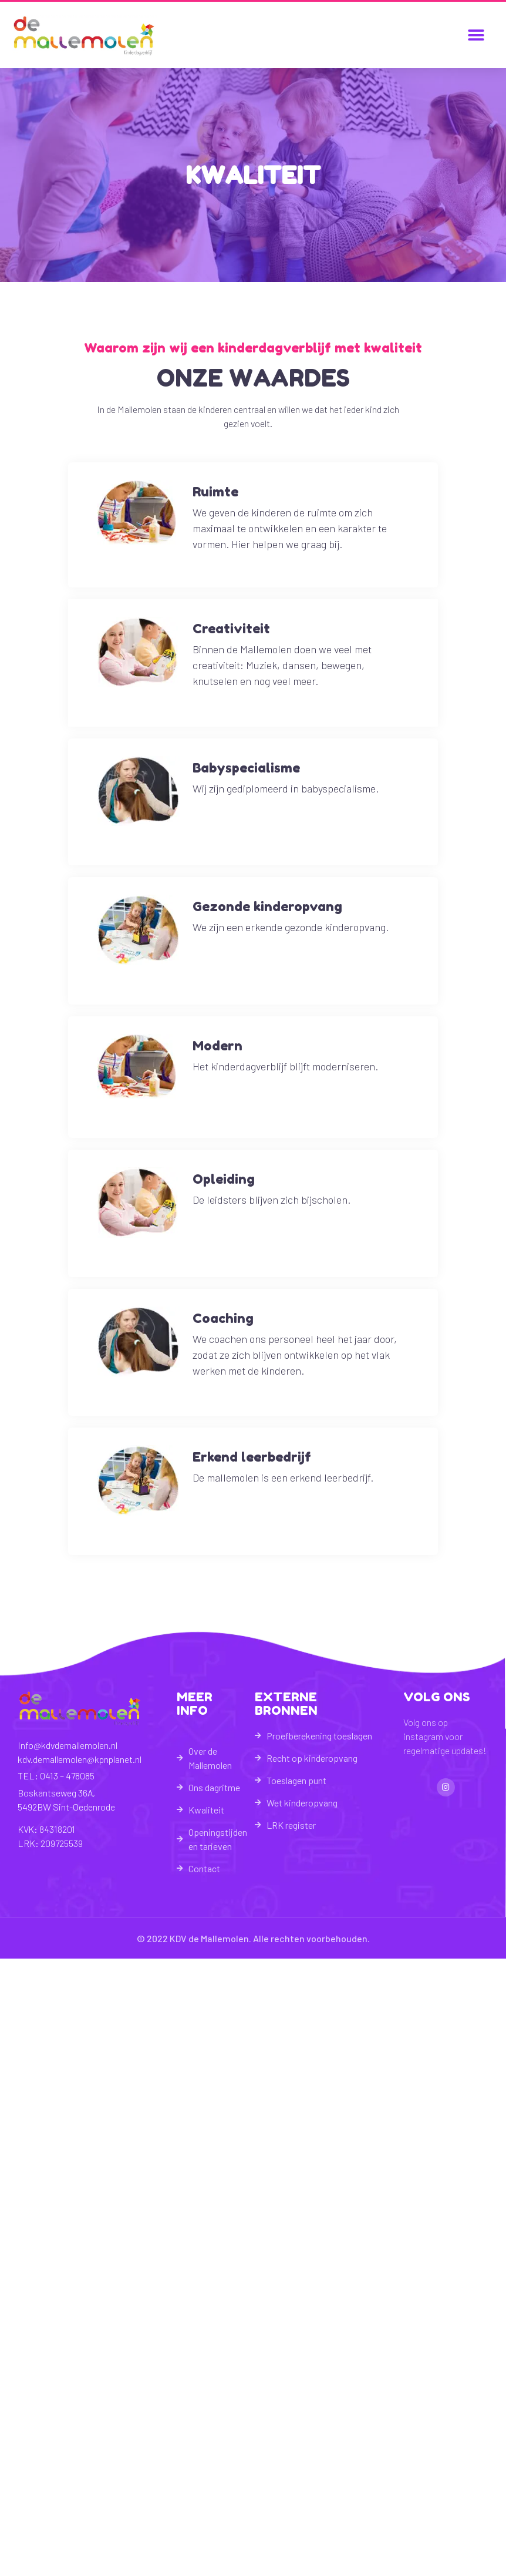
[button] (476, 35)
